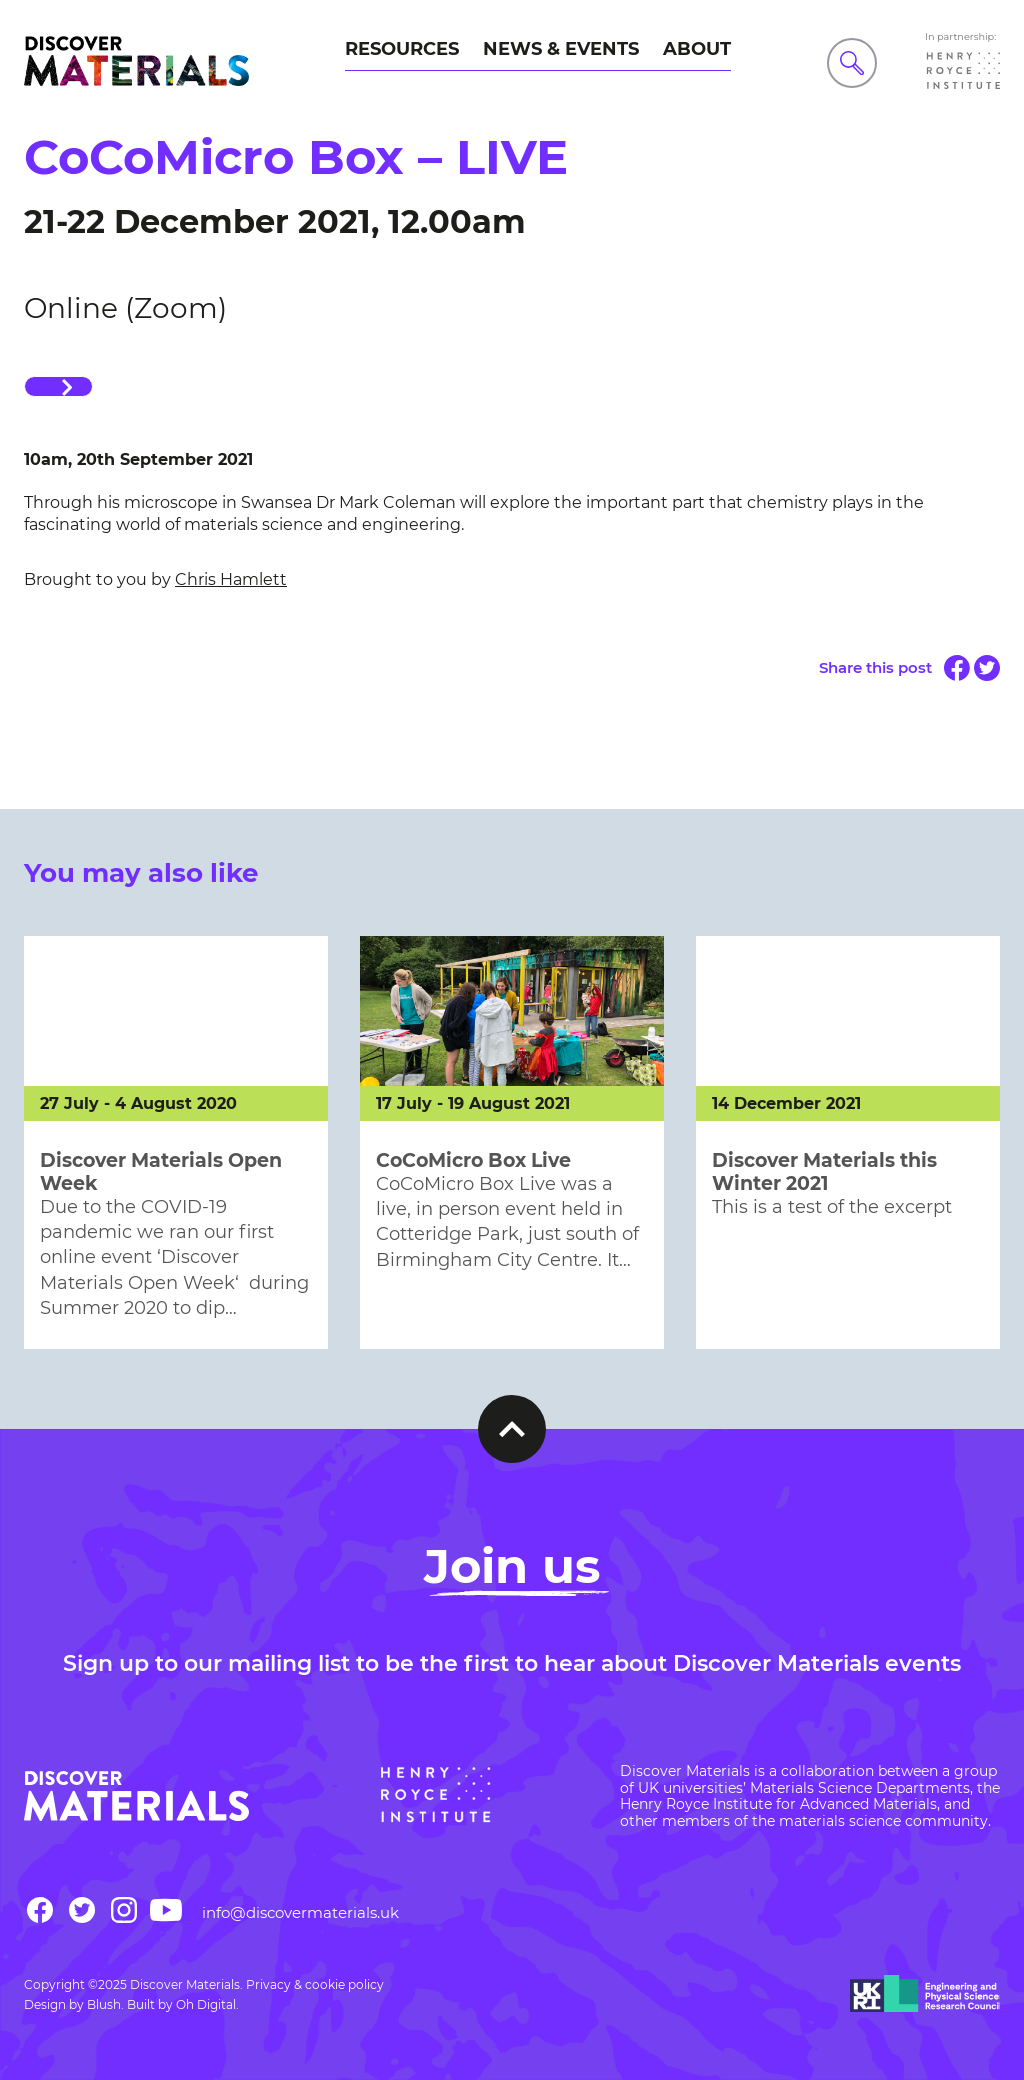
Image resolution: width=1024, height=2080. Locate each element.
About (697, 49)
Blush (104, 2004)
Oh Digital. (207, 2004)
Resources (402, 49)
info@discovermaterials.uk (300, 1912)
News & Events (561, 49)
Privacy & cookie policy (315, 1984)
